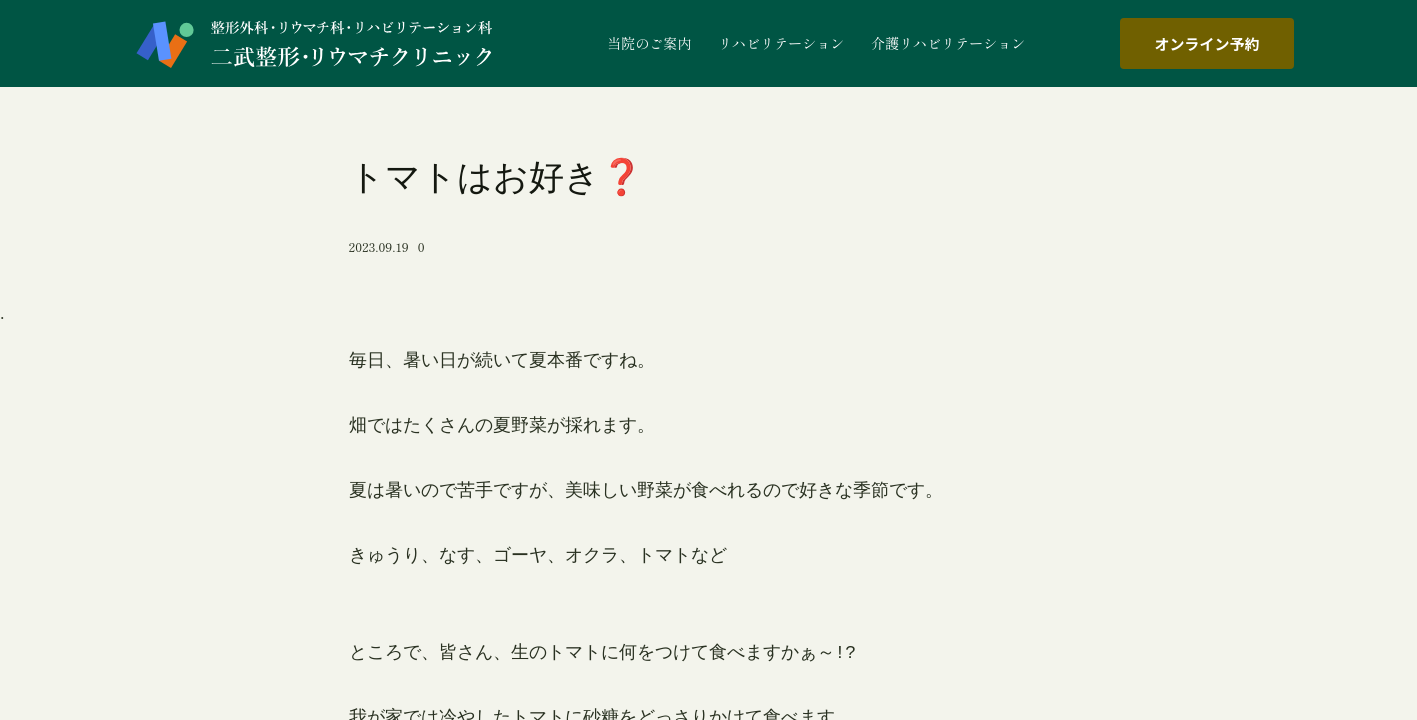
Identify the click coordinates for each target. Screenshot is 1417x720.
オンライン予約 (1206, 43)
